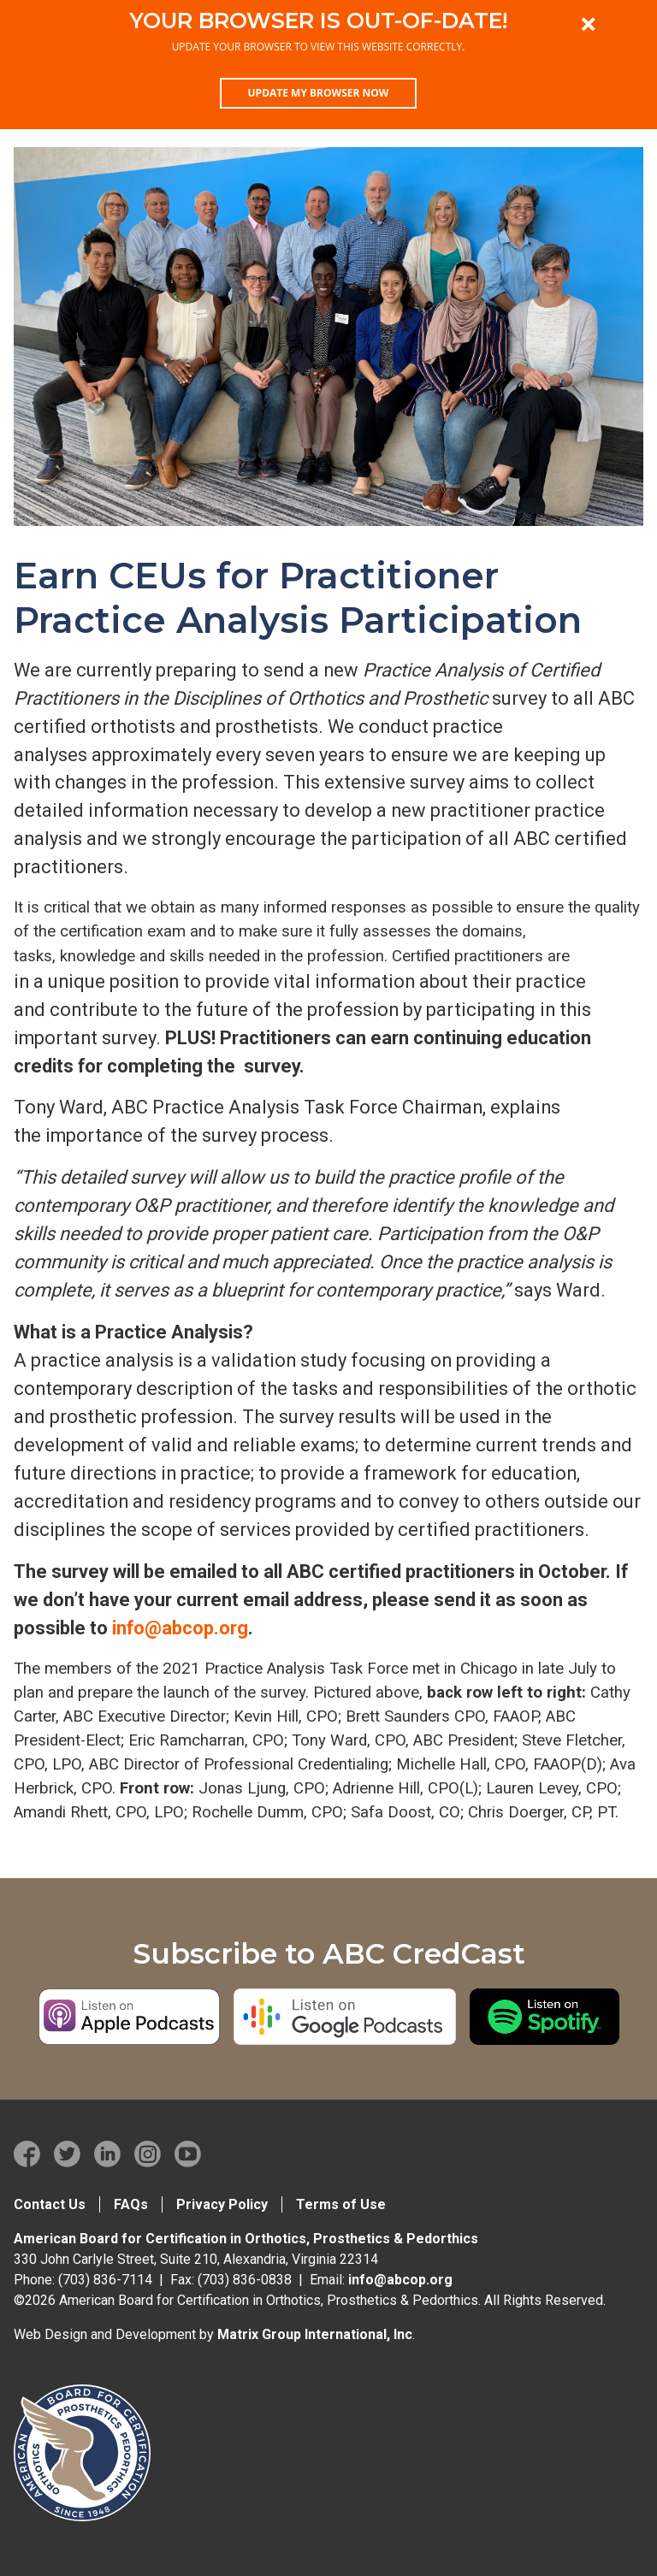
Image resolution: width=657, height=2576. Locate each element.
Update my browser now (318, 93)
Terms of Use (341, 2204)
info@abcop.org (180, 1628)
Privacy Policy (222, 2204)
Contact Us (50, 2204)
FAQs (131, 2204)
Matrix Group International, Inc (314, 2334)
